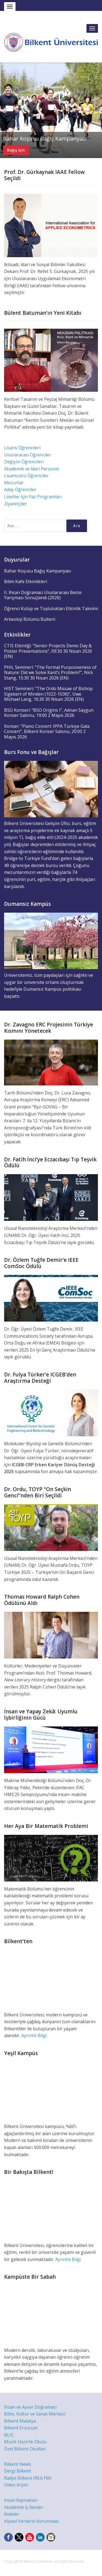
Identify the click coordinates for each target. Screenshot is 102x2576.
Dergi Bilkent (17, 2471)
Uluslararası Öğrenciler (27, 455)
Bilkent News (17, 2464)
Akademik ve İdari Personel (31, 469)
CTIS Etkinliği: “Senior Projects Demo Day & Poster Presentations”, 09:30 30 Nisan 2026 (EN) (48, 651)
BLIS (8, 2435)
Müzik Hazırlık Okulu (25, 2442)
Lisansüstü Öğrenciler (26, 476)
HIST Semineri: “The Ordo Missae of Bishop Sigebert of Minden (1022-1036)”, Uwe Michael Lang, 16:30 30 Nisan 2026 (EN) (48, 693)
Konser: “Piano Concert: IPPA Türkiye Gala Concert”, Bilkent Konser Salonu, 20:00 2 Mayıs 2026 (46, 731)
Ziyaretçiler (15, 504)
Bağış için (16, 150)
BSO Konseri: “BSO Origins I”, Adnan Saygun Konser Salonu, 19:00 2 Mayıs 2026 (49, 713)
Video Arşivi (16, 2485)
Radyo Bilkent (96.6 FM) (27, 2478)
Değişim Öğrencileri (24, 462)
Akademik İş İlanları (23, 2507)
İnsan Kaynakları (21, 2500)
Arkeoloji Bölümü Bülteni (29, 619)
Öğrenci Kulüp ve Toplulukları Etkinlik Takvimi (51, 609)
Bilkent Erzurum (20, 2428)
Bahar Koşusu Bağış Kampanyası (44, 138)
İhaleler (11, 2514)
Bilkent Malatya (20, 2421)
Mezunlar (14, 483)
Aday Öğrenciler (20, 489)
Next (97, 110)
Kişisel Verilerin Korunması (31, 2521)
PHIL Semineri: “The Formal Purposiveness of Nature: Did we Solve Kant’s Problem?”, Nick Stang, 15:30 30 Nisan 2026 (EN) (50, 672)
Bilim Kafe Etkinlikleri (25, 581)
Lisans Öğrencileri (22, 448)
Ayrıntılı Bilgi (34, 2035)
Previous (5, 110)
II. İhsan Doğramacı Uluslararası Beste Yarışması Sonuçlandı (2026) (43, 595)
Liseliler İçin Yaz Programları (33, 497)
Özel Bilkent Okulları (25, 2449)
